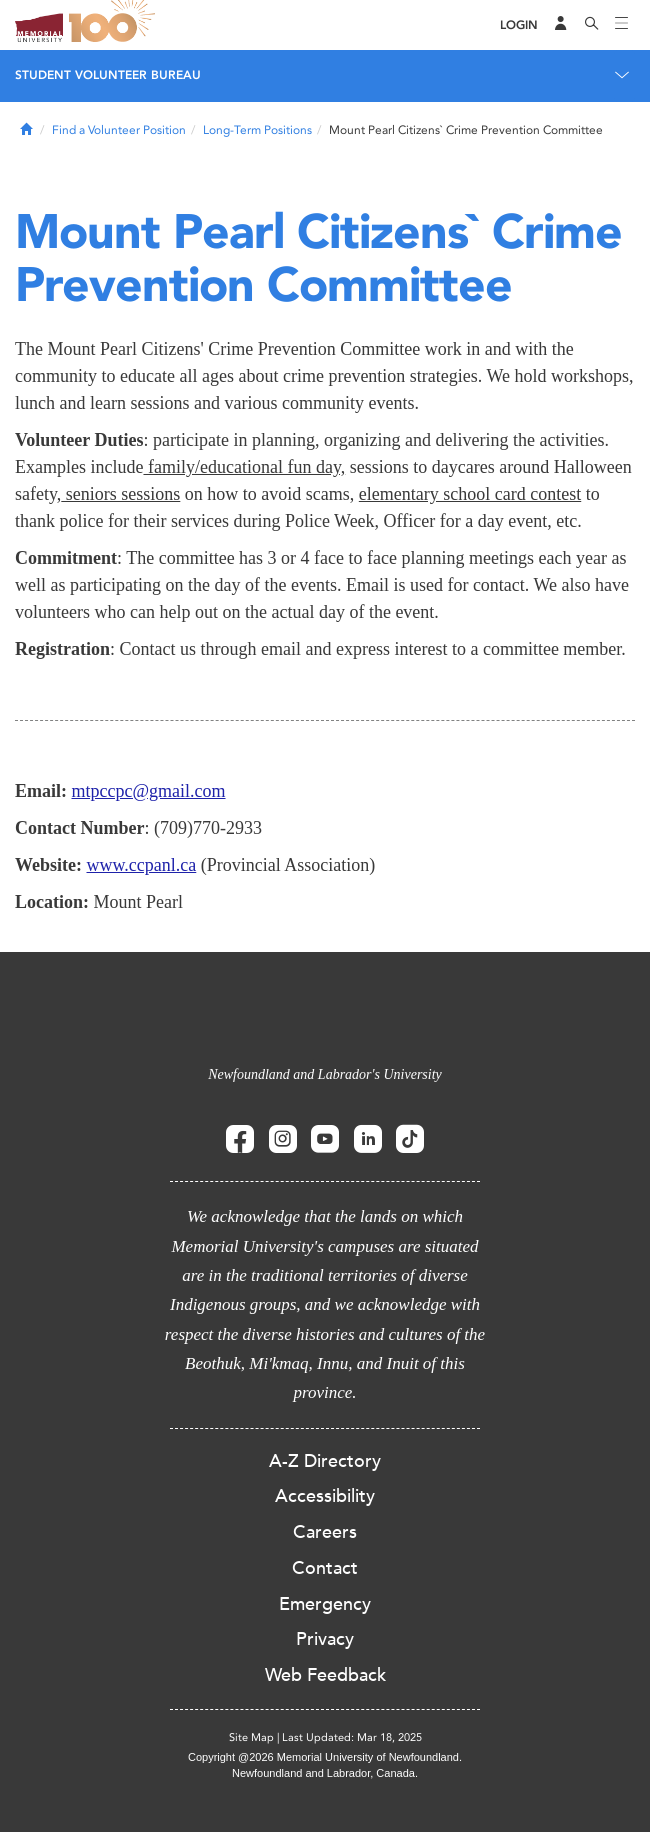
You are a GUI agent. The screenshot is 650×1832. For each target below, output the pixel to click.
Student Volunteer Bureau (108, 75)
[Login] (519, 25)
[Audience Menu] (561, 25)
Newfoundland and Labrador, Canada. (325, 1773)
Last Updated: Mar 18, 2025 (352, 1737)
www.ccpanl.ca (142, 865)
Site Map (251, 1737)
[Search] (592, 25)
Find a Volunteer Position (119, 130)
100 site (115, 25)
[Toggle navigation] (622, 25)
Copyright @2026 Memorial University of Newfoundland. (325, 1757)
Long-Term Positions (257, 130)
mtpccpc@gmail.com (149, 791)
